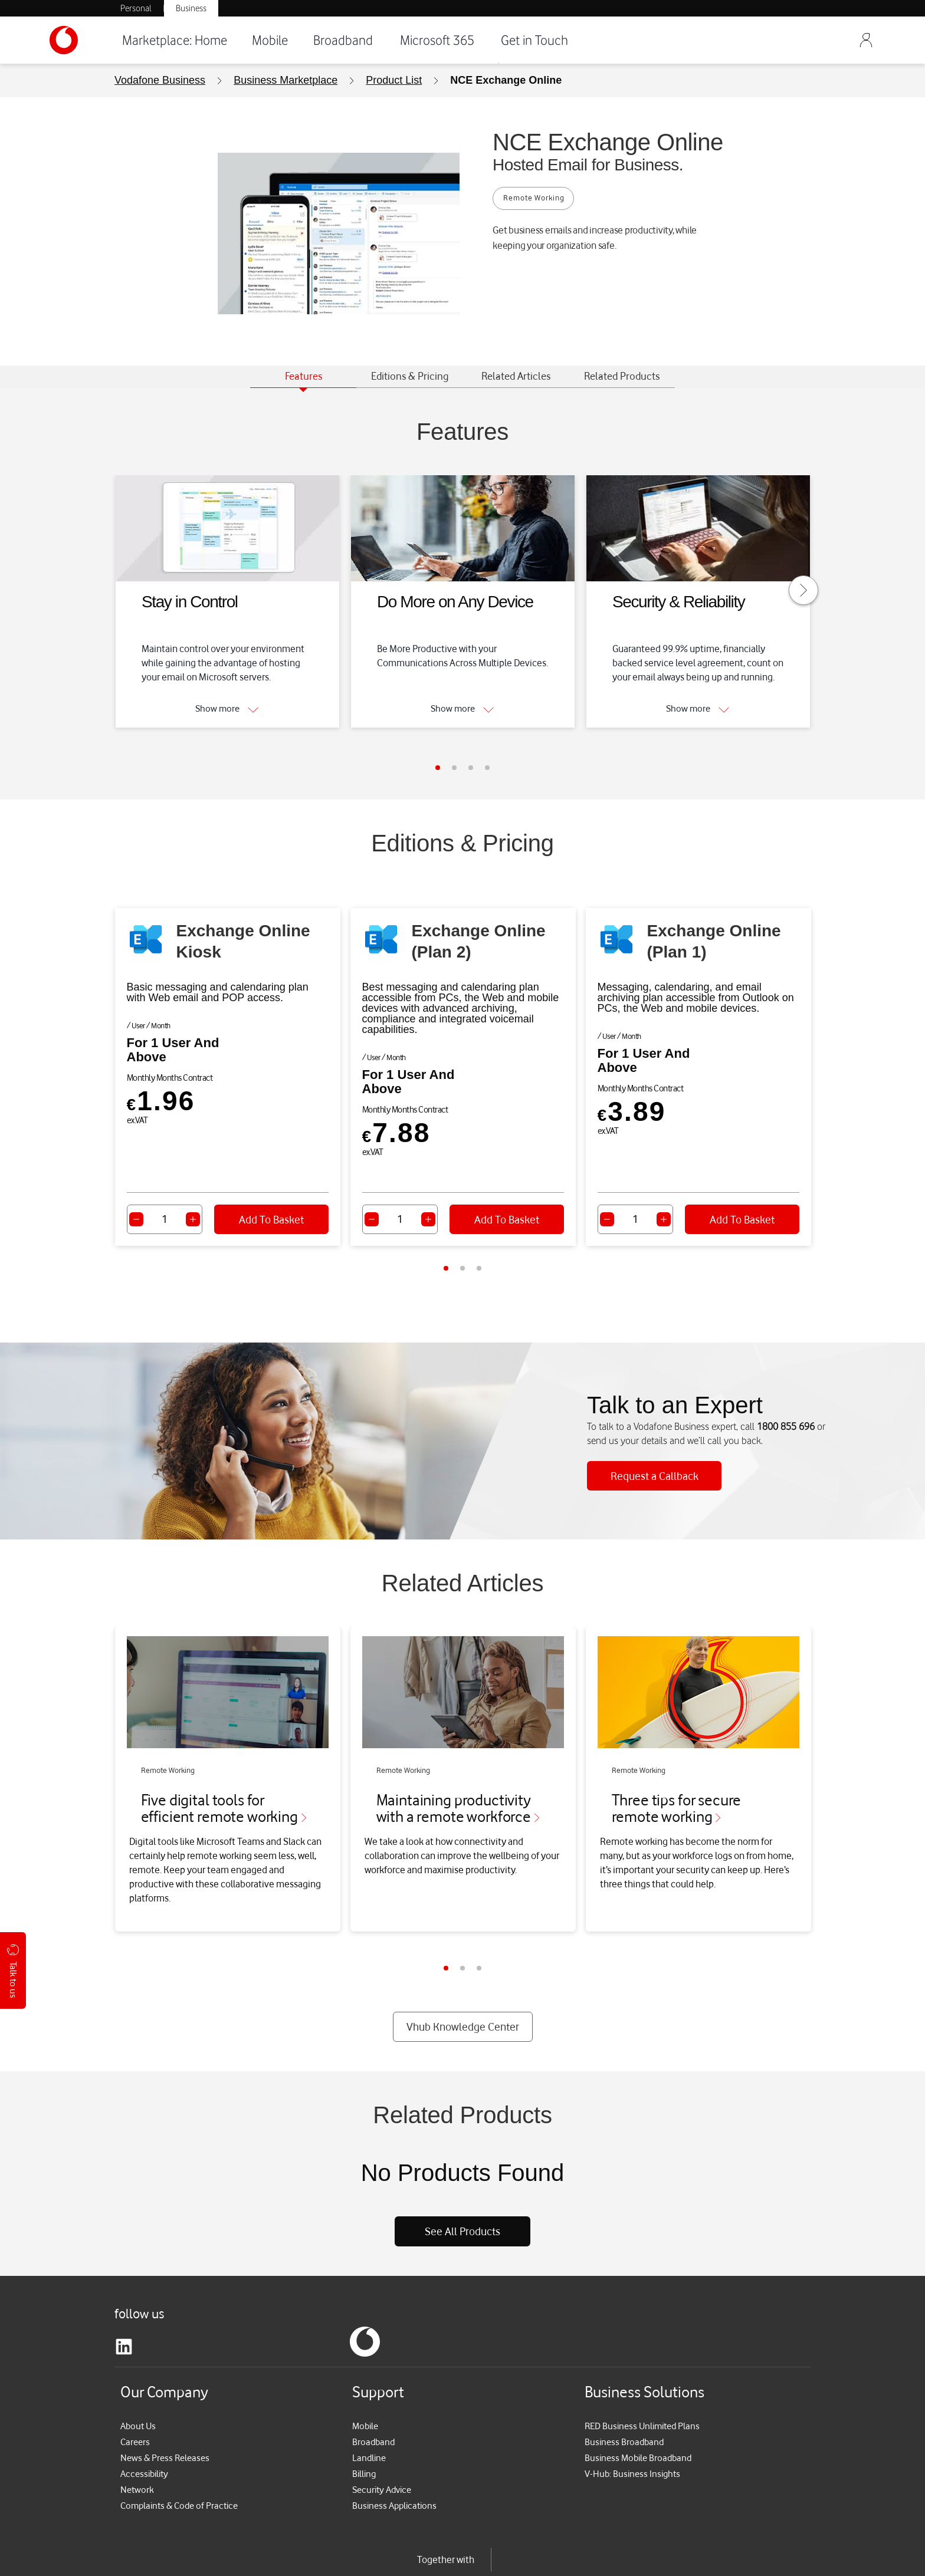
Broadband (343, 40)
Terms (160, 2557)
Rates (126, 2557)
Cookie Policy (277, 2557)
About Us (139, 2376)
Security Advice (384, 2440)
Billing (365, 2424)
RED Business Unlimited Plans (645, 2376)
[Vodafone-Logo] (79, 40)
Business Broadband (626, 2392)
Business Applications (396, 2456)
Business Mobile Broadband (641, 2408)
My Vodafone (341, 2557)
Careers (136, 2392)
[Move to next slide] (803, 590)
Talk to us (13, 1971)
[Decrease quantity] (136, 1219)
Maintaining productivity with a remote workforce (460, 1796)
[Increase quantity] (193, 1219)
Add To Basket (271, 1219)
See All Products (462, 2181)
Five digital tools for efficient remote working (226, 1796)
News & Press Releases (167, 2408)
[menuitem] (162, 80)
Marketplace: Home (174, 40)
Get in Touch (534, 40)
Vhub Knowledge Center (462, 1976)
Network (137, 2440)
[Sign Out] (866, 40)
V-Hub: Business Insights (634, 2424)
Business (191, 8)
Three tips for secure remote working (677, 1796)
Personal (136, 8)
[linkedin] (123, 2297)
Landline (370, 2408)
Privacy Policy (211, 2557)
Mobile (270, 40)
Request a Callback (654, 1461)
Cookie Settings (411, 2557)
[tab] (303, 377)
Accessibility (146, 2424)
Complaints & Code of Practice (182, 2456)
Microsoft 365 (437, 40)
